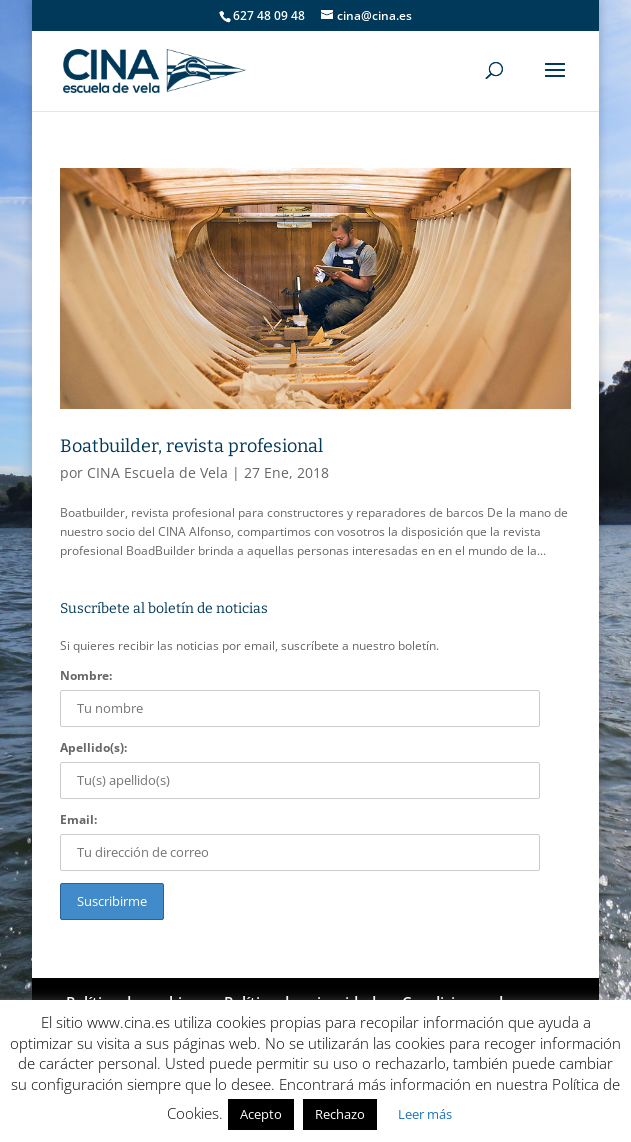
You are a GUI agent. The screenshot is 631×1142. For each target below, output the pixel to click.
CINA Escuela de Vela (157, 472)
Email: (78, 819)
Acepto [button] (261, 1114)
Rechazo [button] (340, 1114)
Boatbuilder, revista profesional (191, 446)
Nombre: (86, 675)
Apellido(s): (93, 747)
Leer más (425, 1114)
